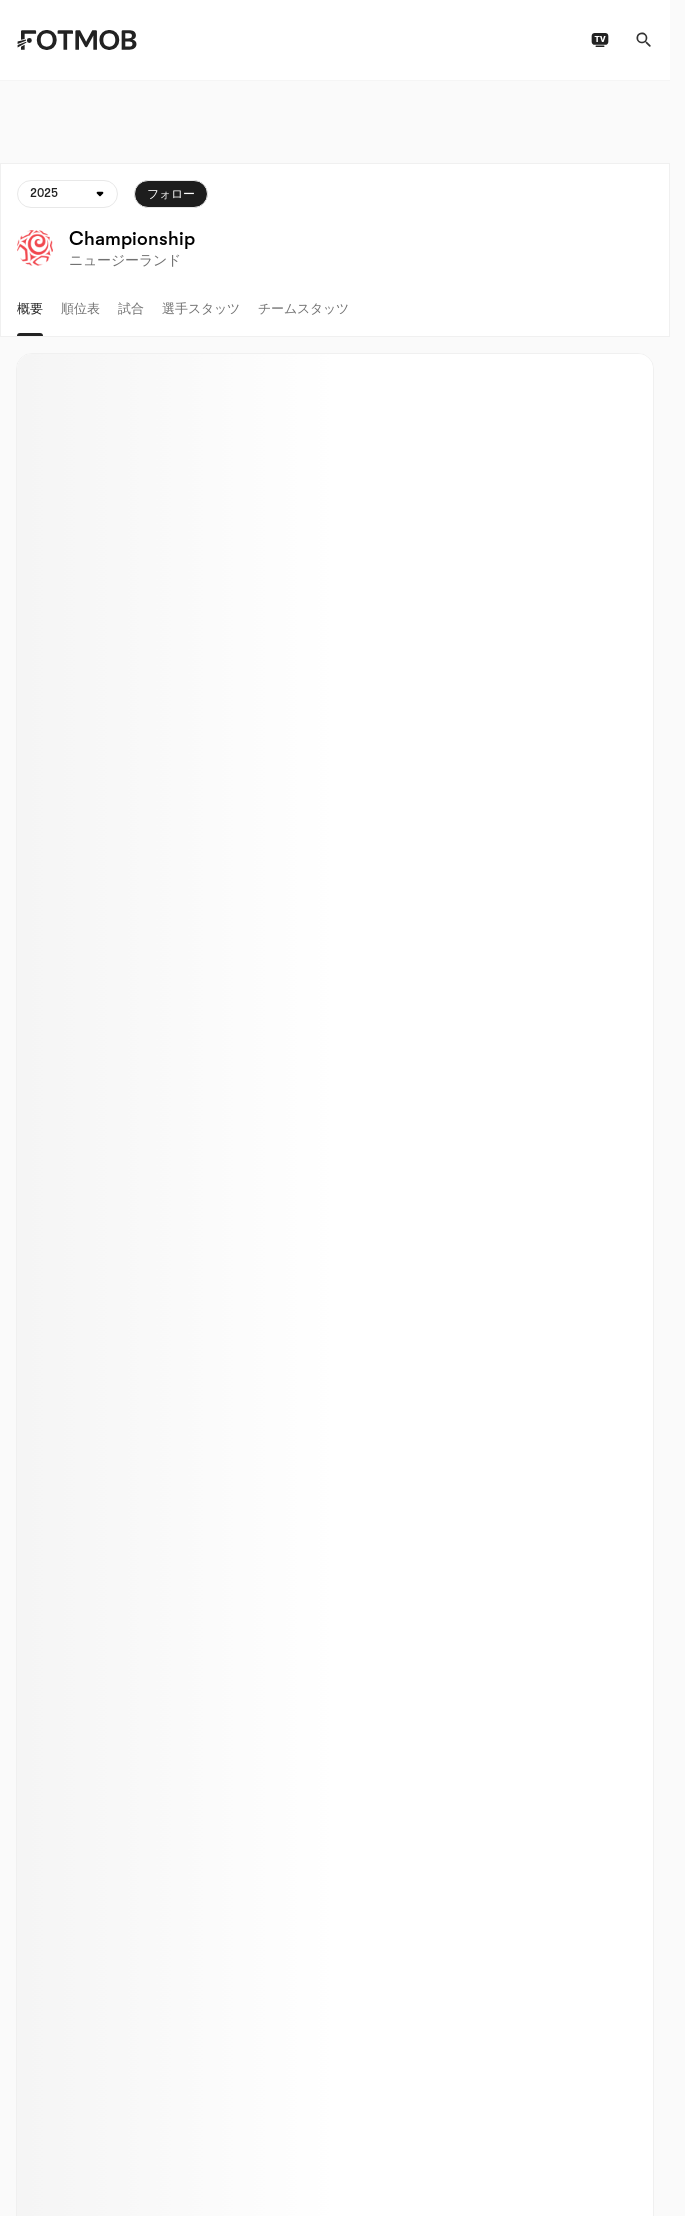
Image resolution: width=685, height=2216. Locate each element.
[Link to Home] (76, 40)
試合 (131, 308)
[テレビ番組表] (600, 40)
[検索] (644, 40)
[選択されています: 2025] (67, 194)
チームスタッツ (303, 308)
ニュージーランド (125, 260)
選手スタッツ (201, 308)
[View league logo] (35, 248)
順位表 (80, 308)
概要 (30, 308)
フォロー (171, 194)
